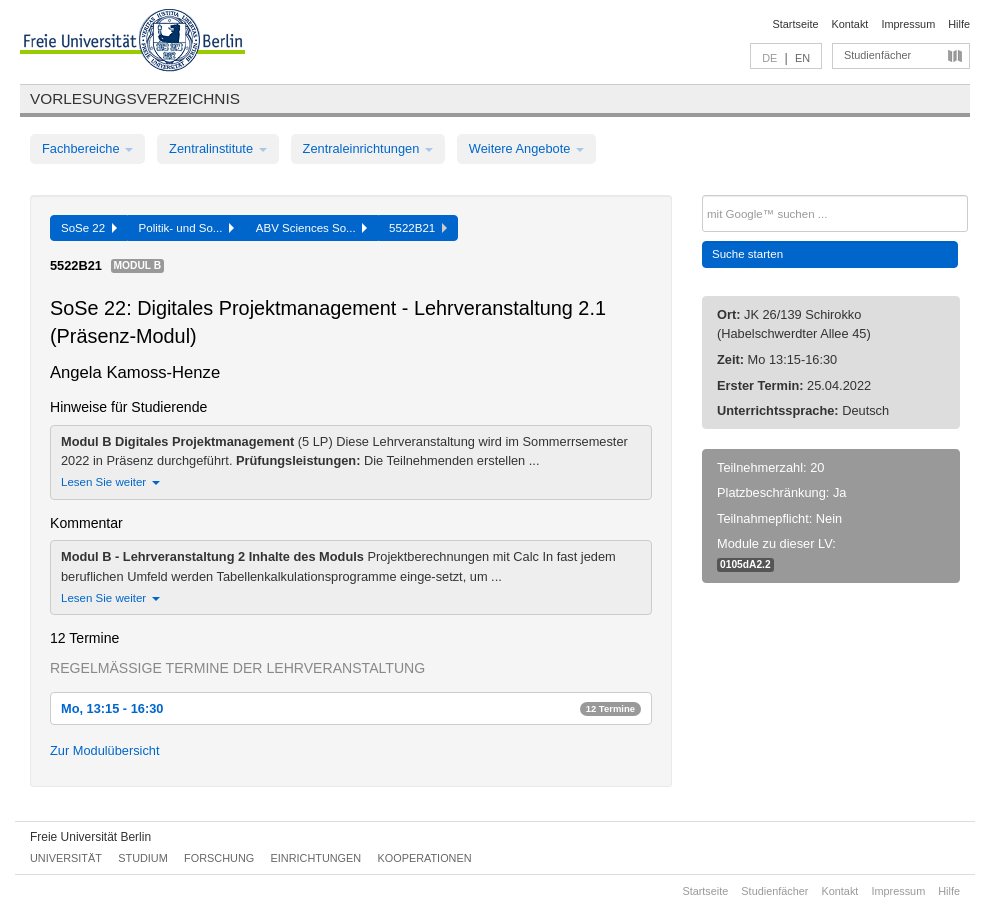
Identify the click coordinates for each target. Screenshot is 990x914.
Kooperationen (425, 858)
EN (802, 58)
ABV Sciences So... (311, 228)
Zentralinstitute (218, 148)
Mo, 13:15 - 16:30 (351, 708)
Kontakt (850, 24)
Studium (143, 858)
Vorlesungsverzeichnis (135, 98)
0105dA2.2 (745, 564)
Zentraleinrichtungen (368, 148)
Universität (66, 858)
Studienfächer (877, 55)
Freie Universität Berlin (90, 837)
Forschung (219, 858)
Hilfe (959, 24)
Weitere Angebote (526, 148)
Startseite (796, 24)
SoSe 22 (89, 228)
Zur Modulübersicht (105, 750)
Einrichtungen (316, 858)
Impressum (908, 24)
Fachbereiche (87, 148)
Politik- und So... (186, 228)
